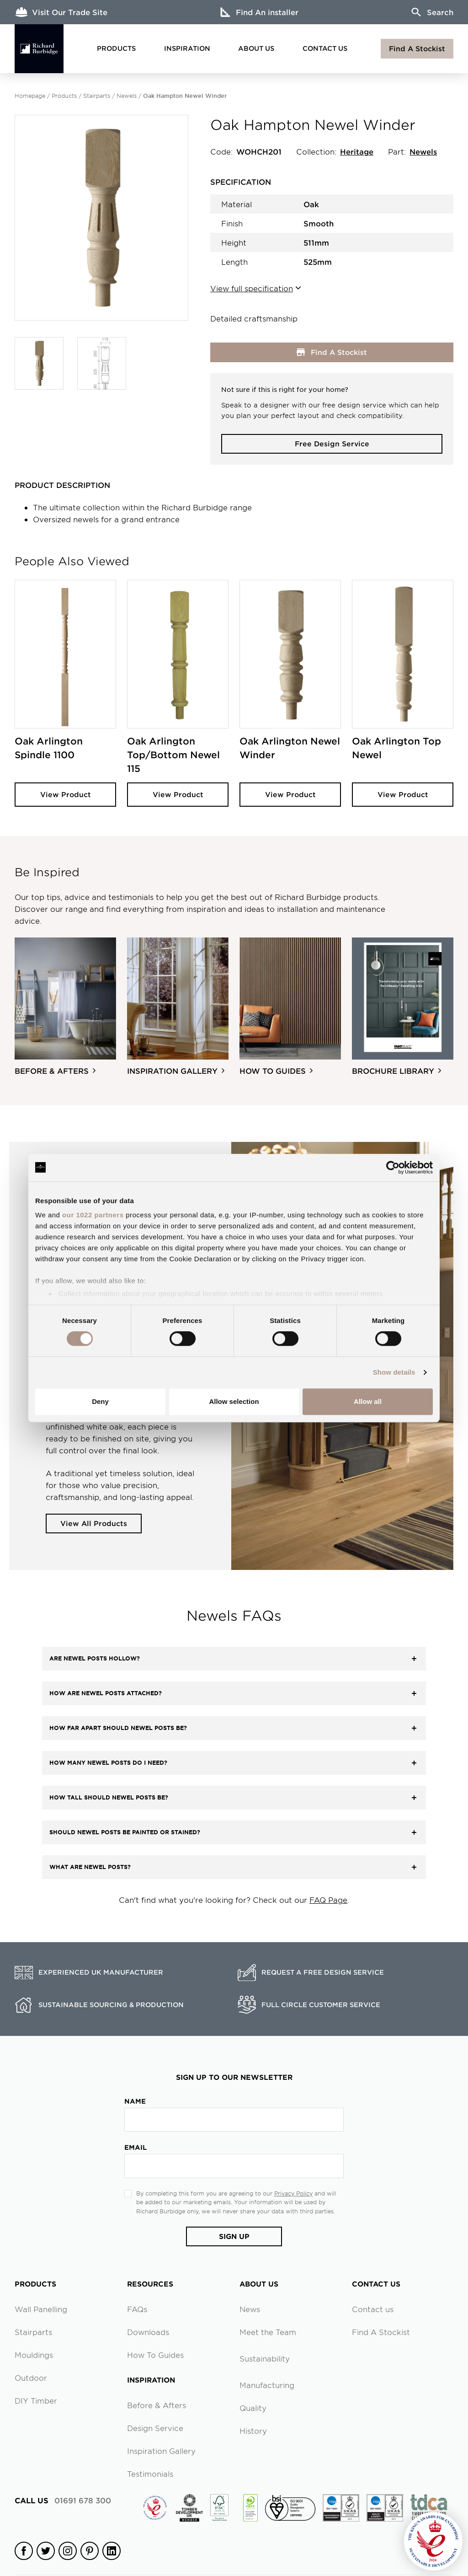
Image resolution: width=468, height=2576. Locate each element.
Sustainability (264, 2358)
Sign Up (234, 2236)
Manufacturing (266, 2384)
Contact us (373, 2309)
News (249, 2309)
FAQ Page (328, 1899)
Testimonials (150, 2473)
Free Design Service (332, 443)
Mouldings (34, 2354)
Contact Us (325, 48)
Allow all (368, 1401)
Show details (394, 1372)
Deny (100, 1401)
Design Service (155, 2427)
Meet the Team (267, 2331)
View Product (65, 794)
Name (135, 2101)
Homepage (30, 95)
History (253, 2430)
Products (116, 48)
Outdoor (31, 2377)
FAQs (137, 2309)
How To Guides (155, 2354)
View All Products (93, 1523)
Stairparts (96, 95)
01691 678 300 (63, 2500)
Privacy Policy (293, 2193)
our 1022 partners (92, 1215)
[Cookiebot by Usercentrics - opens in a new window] (393, 1167)
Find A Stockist (417, 48)
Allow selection (234, 1401)
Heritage (356, 151)
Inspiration (187, 48)
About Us (256, 48)
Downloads (148, 2331)
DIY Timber (36, 2400)
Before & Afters (156, 2405)
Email (135, 2147)
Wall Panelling (41, 2309)
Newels (127, 95)
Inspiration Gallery (161, 2450)
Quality (252, 2407)
